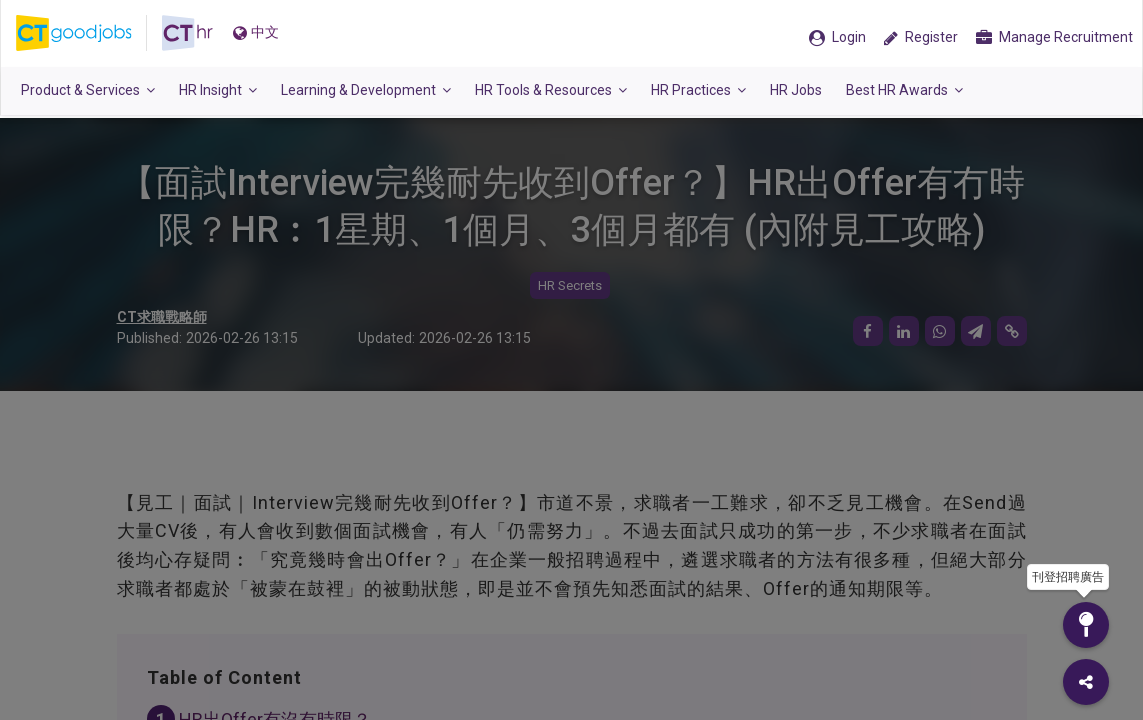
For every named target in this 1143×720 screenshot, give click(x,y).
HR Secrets (570, 285)
